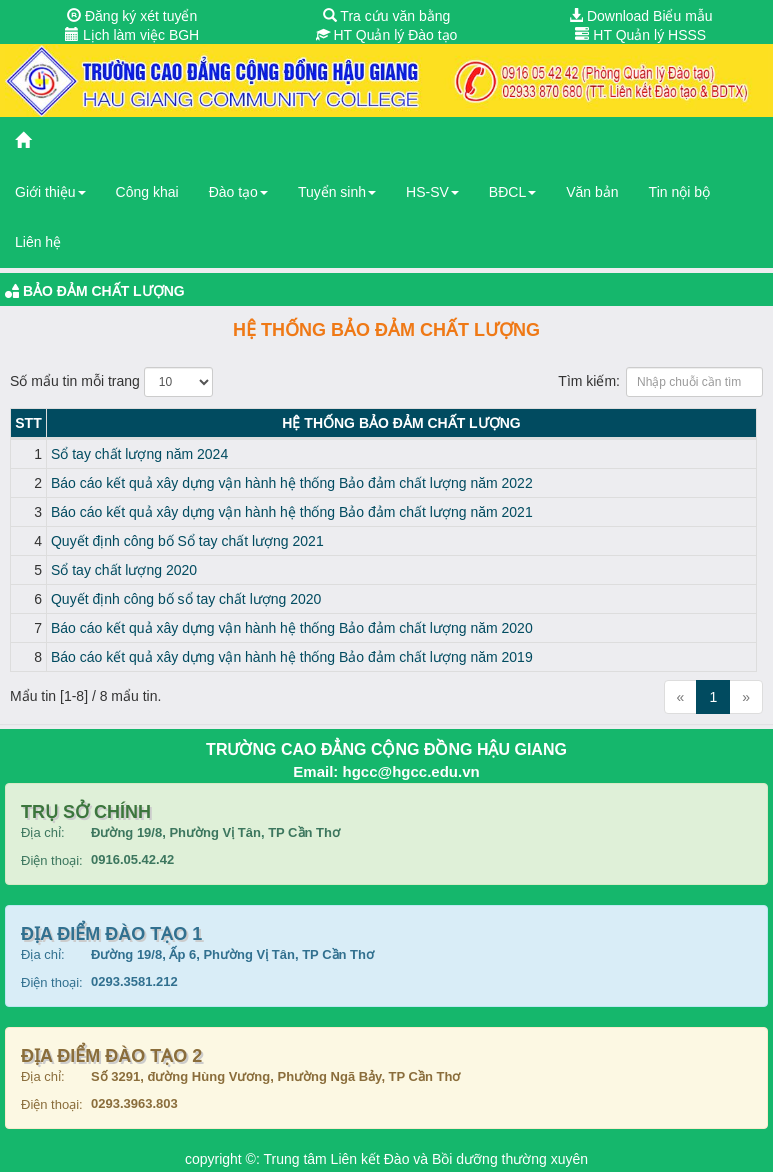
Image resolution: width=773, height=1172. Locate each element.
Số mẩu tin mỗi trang (111, 382)
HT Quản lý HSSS (640, 35)
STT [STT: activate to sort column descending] (28, 423)
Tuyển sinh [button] (337, 192)
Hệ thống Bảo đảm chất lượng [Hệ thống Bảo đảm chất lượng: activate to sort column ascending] (401, 423)
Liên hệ (38, 242)
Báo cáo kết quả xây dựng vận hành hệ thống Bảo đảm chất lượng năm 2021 (292, 512)
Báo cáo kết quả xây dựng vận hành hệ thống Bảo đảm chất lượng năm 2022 (292, 483)
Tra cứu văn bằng (387, 16)
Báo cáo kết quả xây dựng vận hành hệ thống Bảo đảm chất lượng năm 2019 (292, 657)
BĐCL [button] (512, 192)
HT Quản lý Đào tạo (387, 35)
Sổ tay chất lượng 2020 (124, 570)
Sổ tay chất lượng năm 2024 (139, 454)
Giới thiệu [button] (50, 192)
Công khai (147, 192)
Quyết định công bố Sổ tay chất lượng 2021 (187, 541)
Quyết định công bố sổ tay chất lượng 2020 (186, 599)
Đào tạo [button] (238, 192)
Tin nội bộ (679, 192)
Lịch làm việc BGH (132, 35)
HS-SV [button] (432, 192)
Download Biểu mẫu (641, 16)
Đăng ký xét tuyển (132, 16)
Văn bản (592, 192)
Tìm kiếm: (660, 382)
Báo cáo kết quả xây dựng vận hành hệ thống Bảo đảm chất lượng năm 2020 (292, 628)
